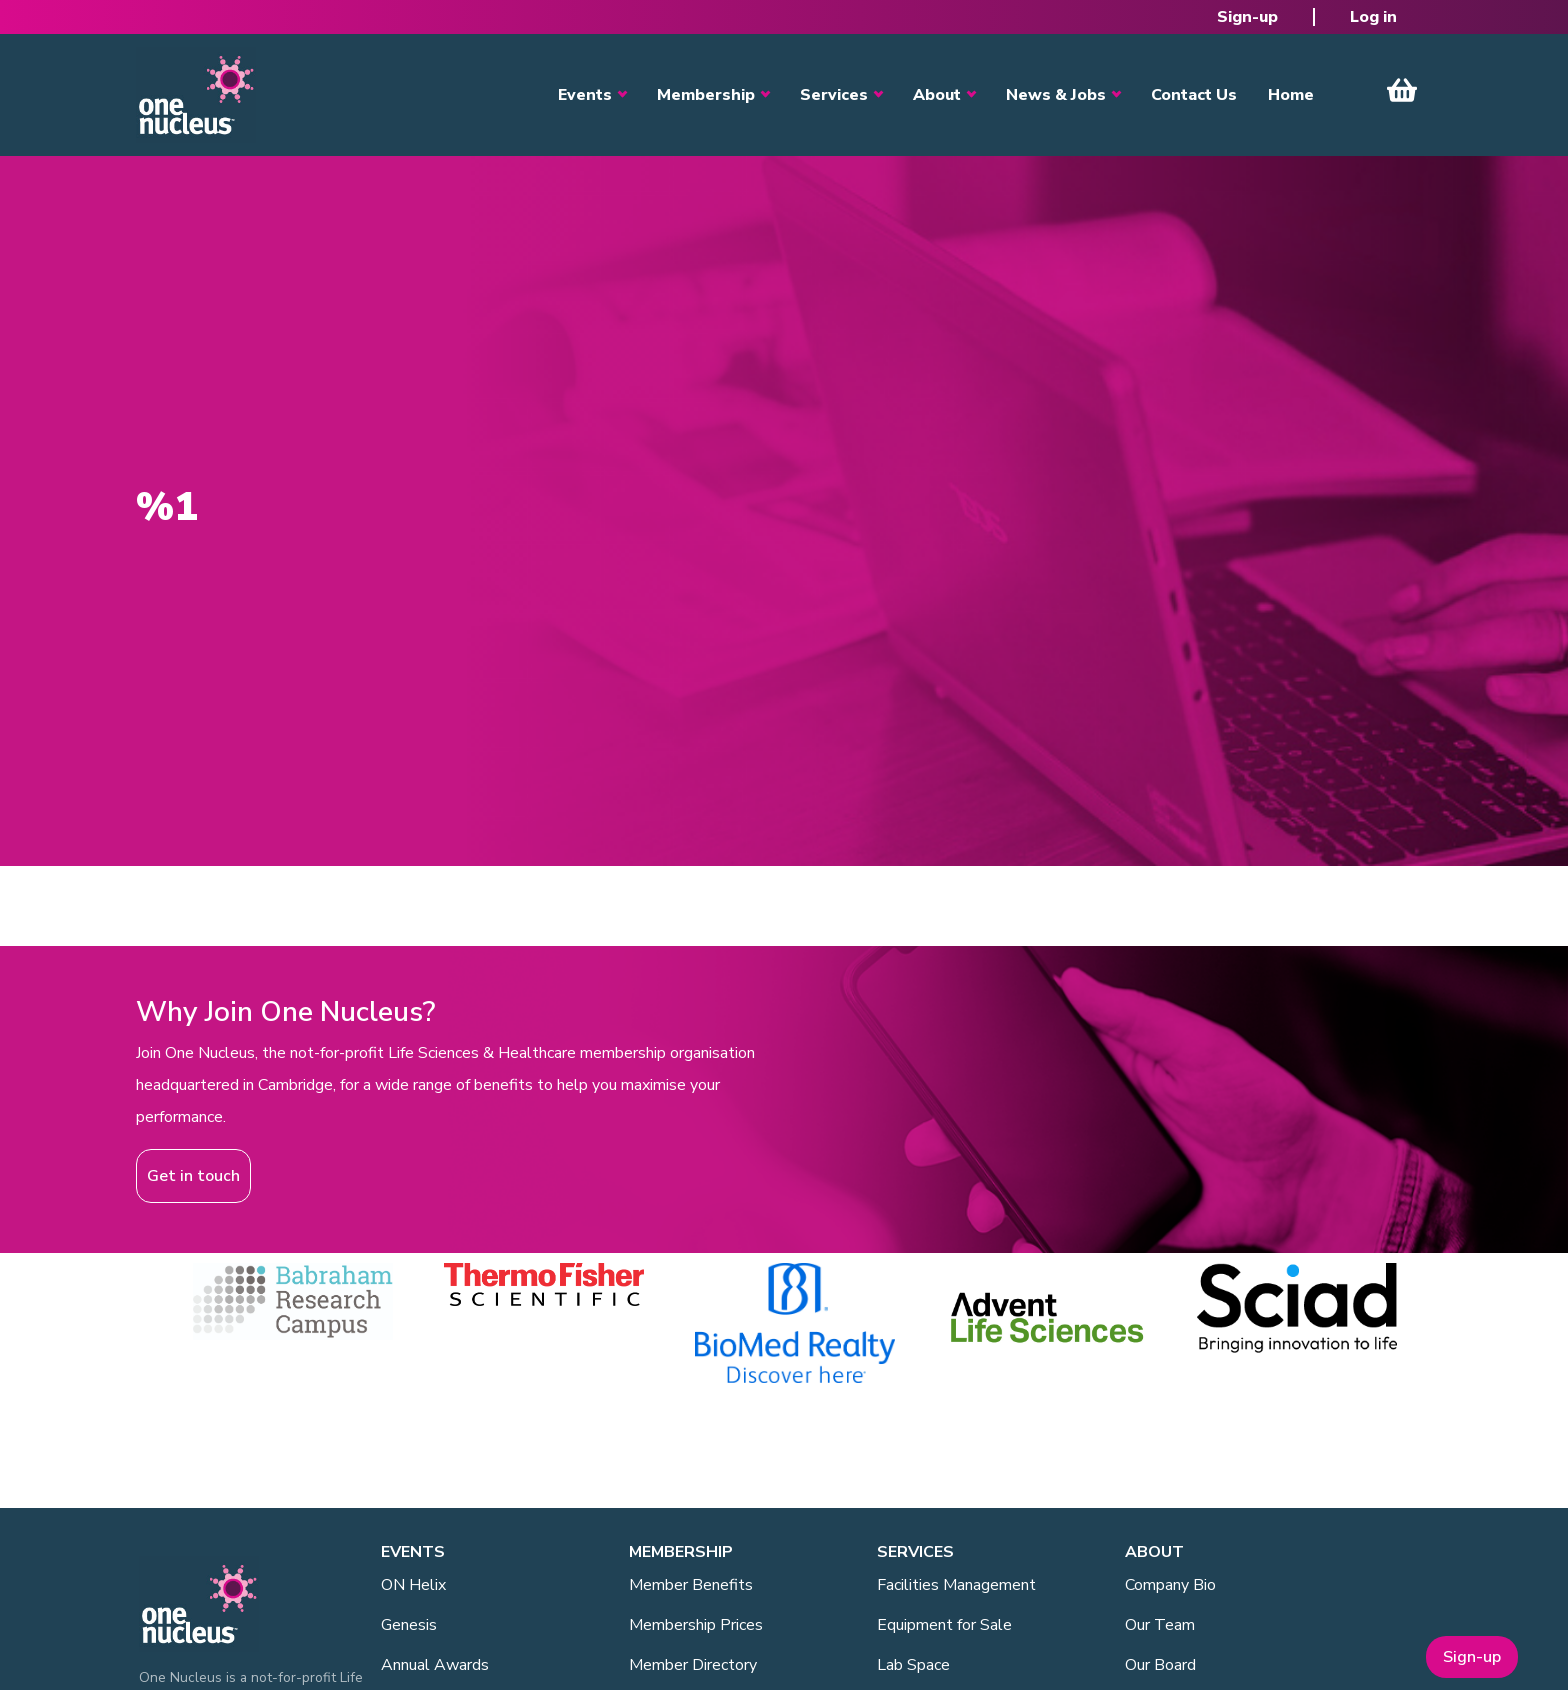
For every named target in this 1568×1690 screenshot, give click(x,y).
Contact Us (1194, 95)
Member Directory (693, 1665)
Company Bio (1170, 1585)
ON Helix (413, 1585)
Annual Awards (435, 1665)
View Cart (1402, 90)
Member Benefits (691, 1585)
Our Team (1160, 1625)
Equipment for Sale (944, 1625)
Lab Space (913, 1665)
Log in (1373, 17)
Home (1291, 95)
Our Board (1160, 1665)
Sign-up (1247, 17)
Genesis (409, 1625)
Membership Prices (696, 1625)
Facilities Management (956, 1585)
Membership (706, 95)
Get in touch (193, 1176)
